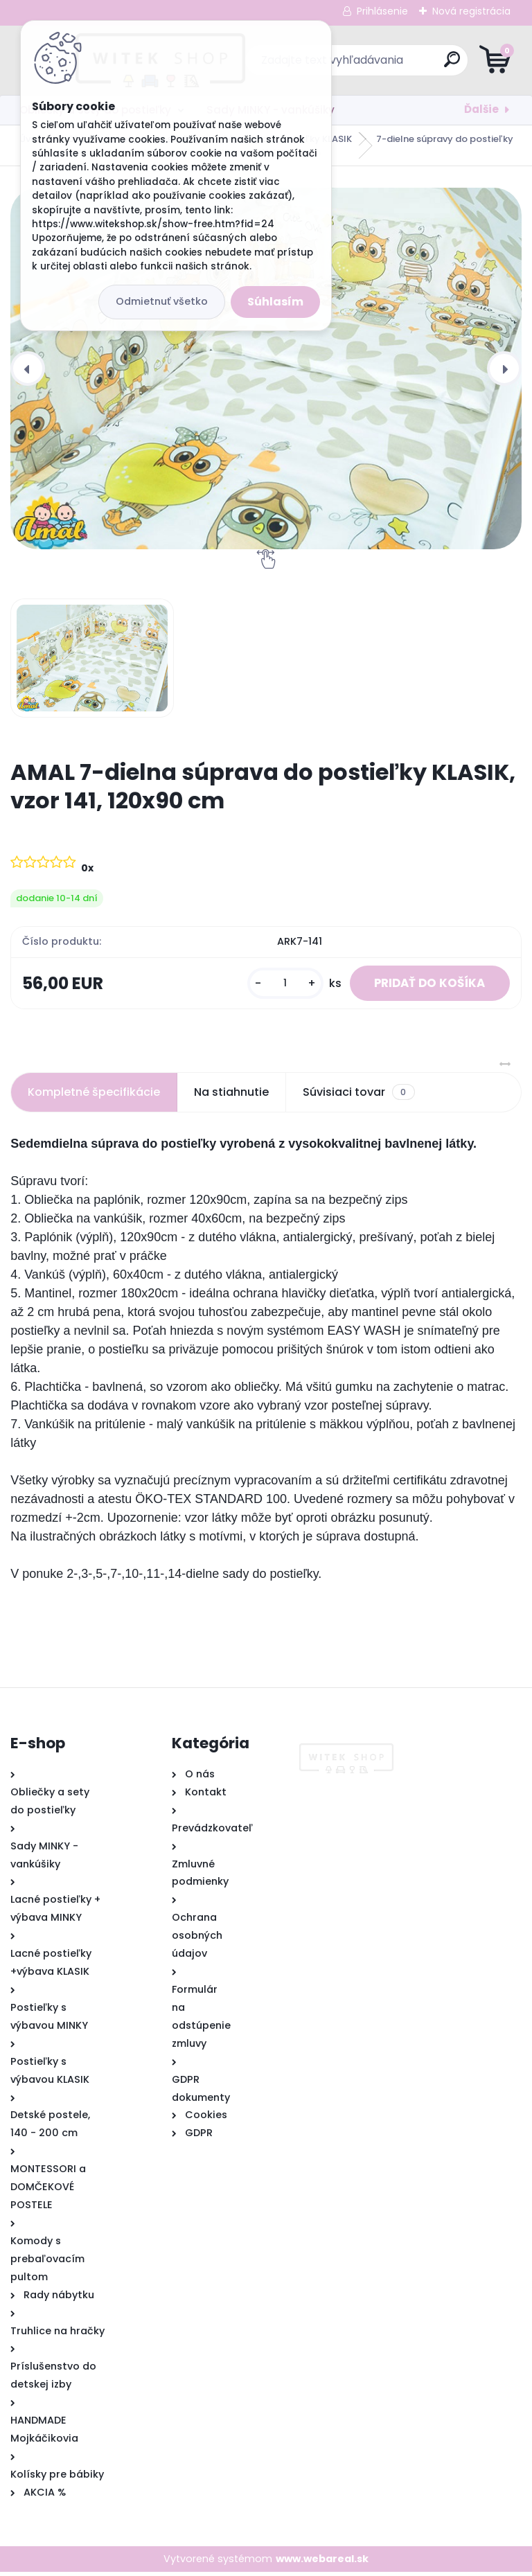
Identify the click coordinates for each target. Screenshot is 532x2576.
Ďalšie (481, 109)
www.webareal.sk (322, 2562)
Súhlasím (275, 302)
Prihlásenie (382, 11)
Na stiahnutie (231, 1095)
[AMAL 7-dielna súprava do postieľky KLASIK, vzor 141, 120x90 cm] (266, 368)
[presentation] (27, 368)
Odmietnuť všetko (162, 301)
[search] (433, 64)
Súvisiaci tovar (358, 1095)
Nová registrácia (471, 11)
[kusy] (273, 985)
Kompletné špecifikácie (94, 1095)
